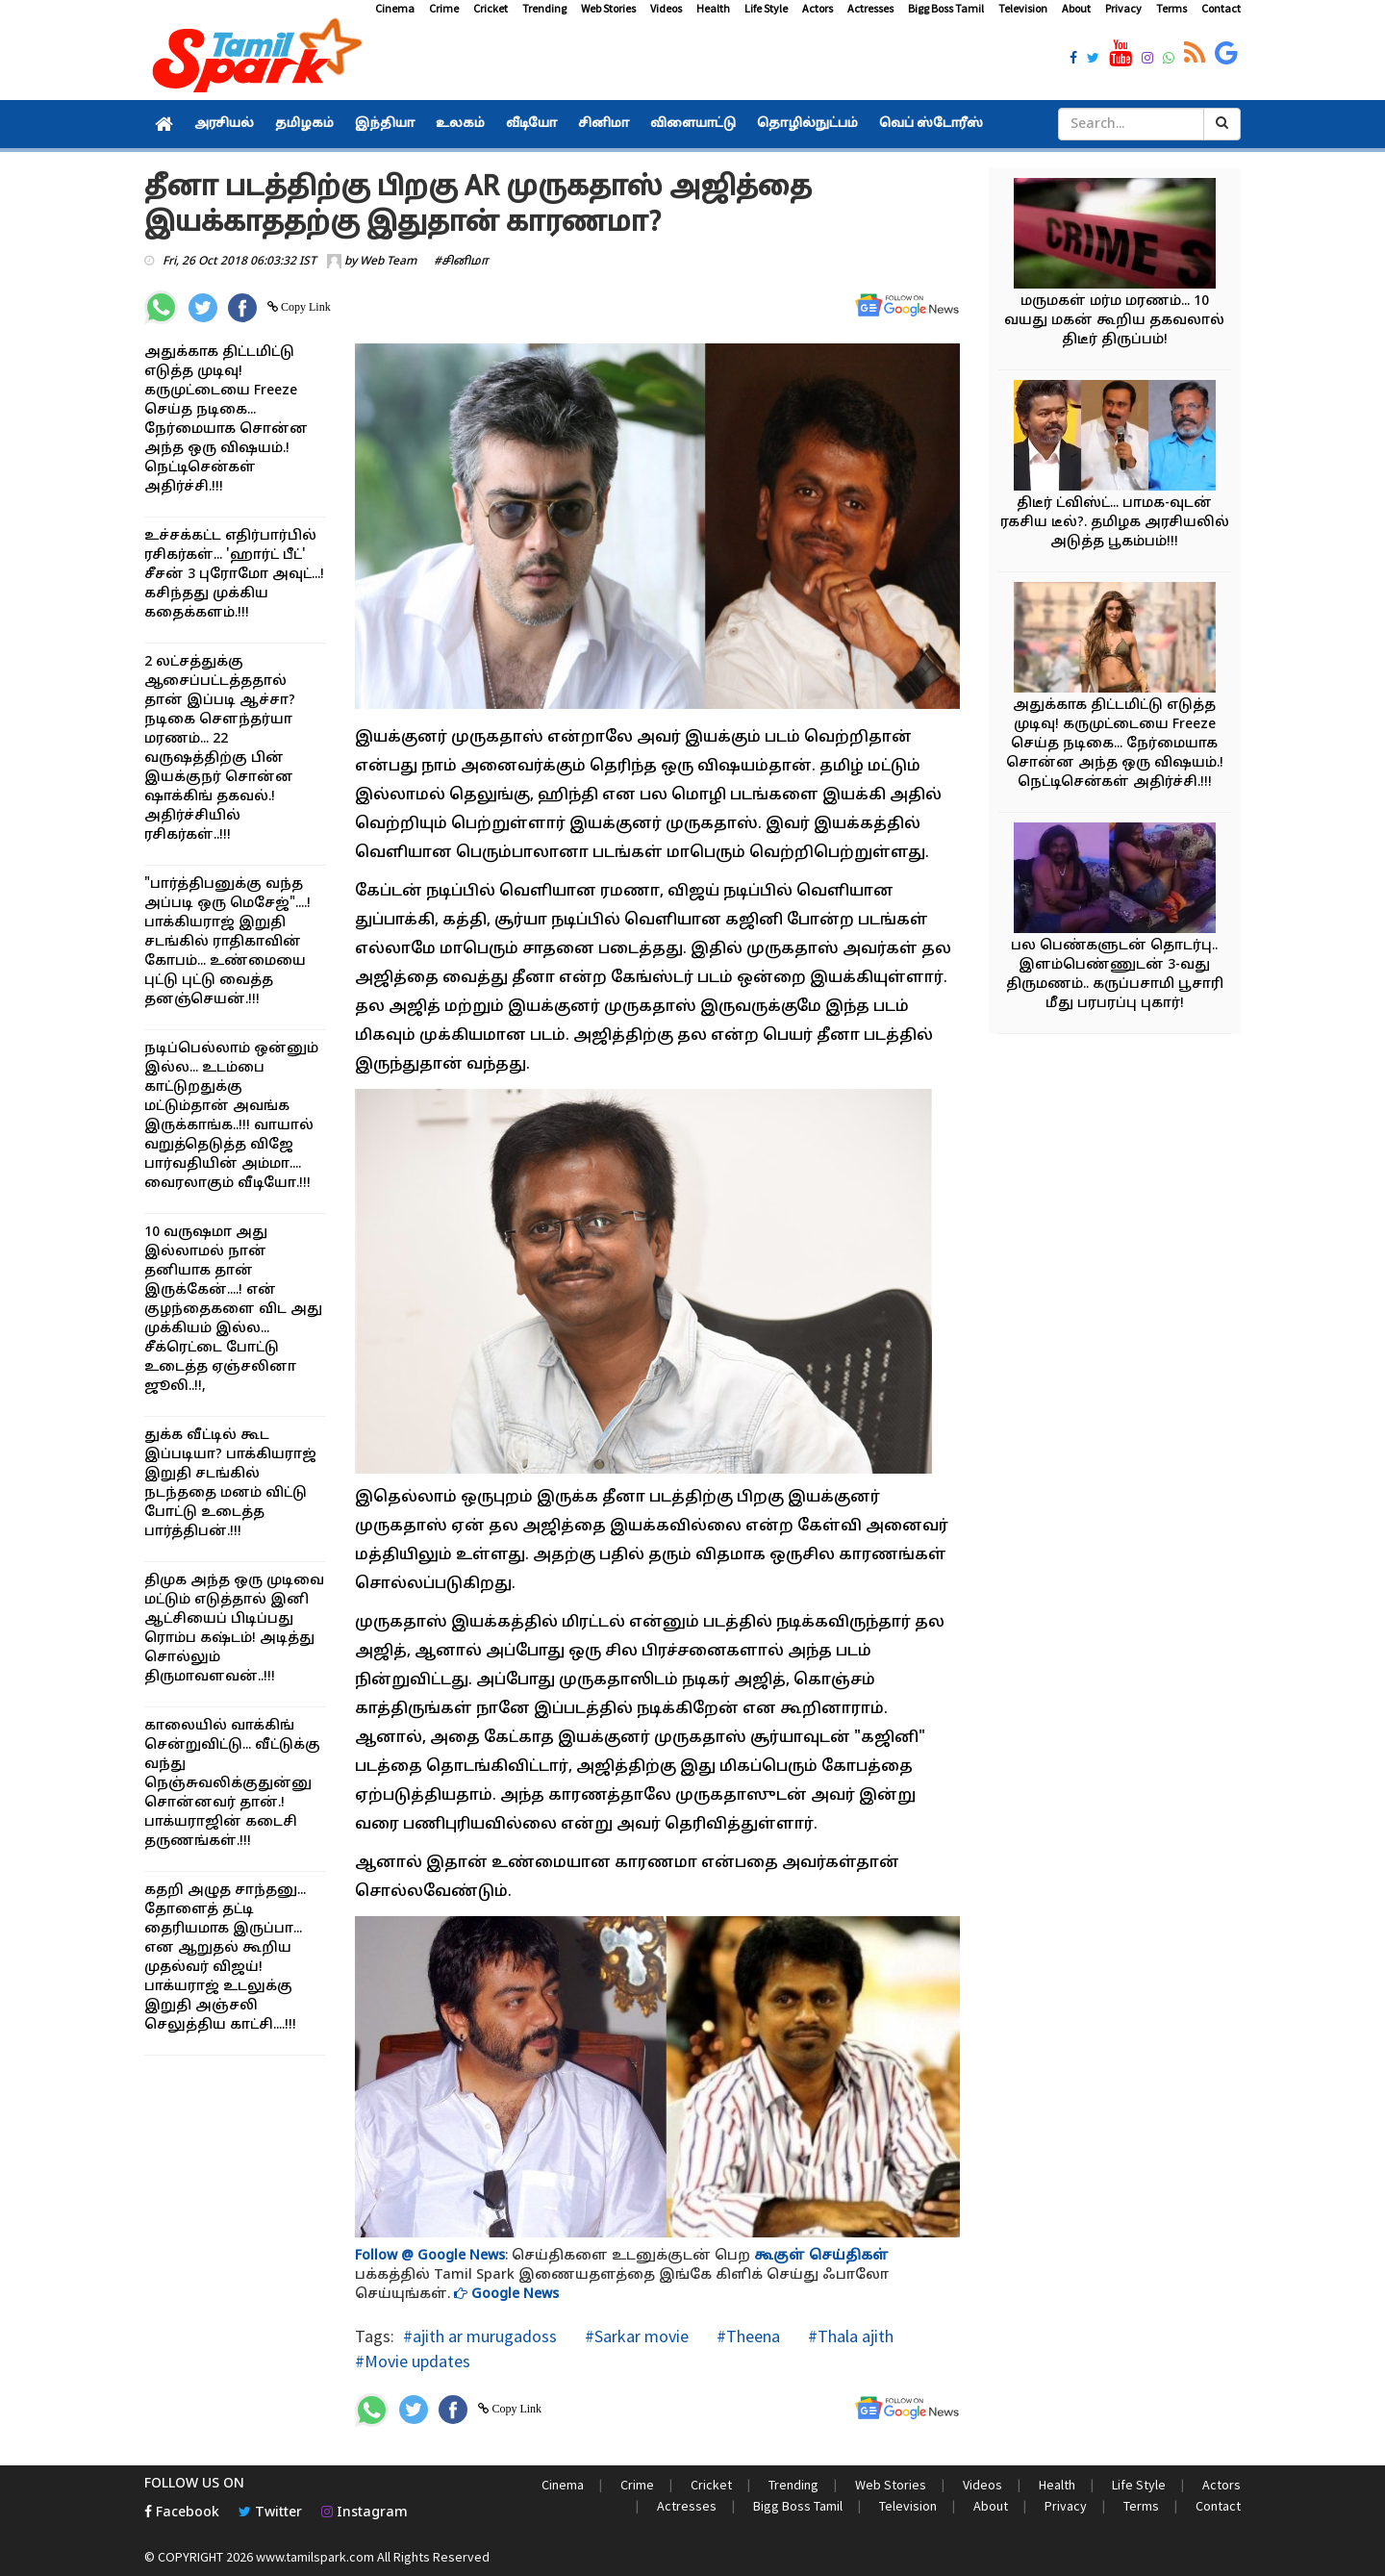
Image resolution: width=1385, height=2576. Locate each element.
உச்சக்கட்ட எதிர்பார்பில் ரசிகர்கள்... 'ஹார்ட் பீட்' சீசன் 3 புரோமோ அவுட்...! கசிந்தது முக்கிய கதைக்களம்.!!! (234, 574)
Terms (1171, 8)
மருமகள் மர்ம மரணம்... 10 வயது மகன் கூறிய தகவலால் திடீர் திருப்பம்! (1114, 320)
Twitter (270, 2513)
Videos (666, 8)
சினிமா (603, 124)
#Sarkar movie (635, 2336)
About (1076, 8)
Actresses (870, 8)
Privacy (1123, 8)
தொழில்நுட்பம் (807, 124)
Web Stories (608, 8)
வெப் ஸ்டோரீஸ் (931, 124)
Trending (544, 8)
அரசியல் (224, 124)
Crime (444, 8)
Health (713, 8)
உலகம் (460, 124)
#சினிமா (461, 261)
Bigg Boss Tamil (946, 8)
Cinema (395, 8)
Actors (817, 8)
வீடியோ (531, 124)
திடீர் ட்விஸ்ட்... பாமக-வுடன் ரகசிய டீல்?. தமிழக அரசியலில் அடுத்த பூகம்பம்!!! (1114, 522)
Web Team (388, 261)
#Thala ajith (849, 2336)
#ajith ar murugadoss (480, 2336)
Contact (1221, 8)
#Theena (746, 2336)
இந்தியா (385, 124)
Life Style (766, 8)
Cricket (490, 8)
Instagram (364, 2513)
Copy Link (304, 307)
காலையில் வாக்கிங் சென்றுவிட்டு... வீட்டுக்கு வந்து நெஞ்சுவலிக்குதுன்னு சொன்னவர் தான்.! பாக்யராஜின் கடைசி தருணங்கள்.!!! (232, 1784)
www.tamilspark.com (315, 2556)
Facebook (181, 2513)
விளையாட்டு (693, 124)
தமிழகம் (304, 124)
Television (1022, 8)
